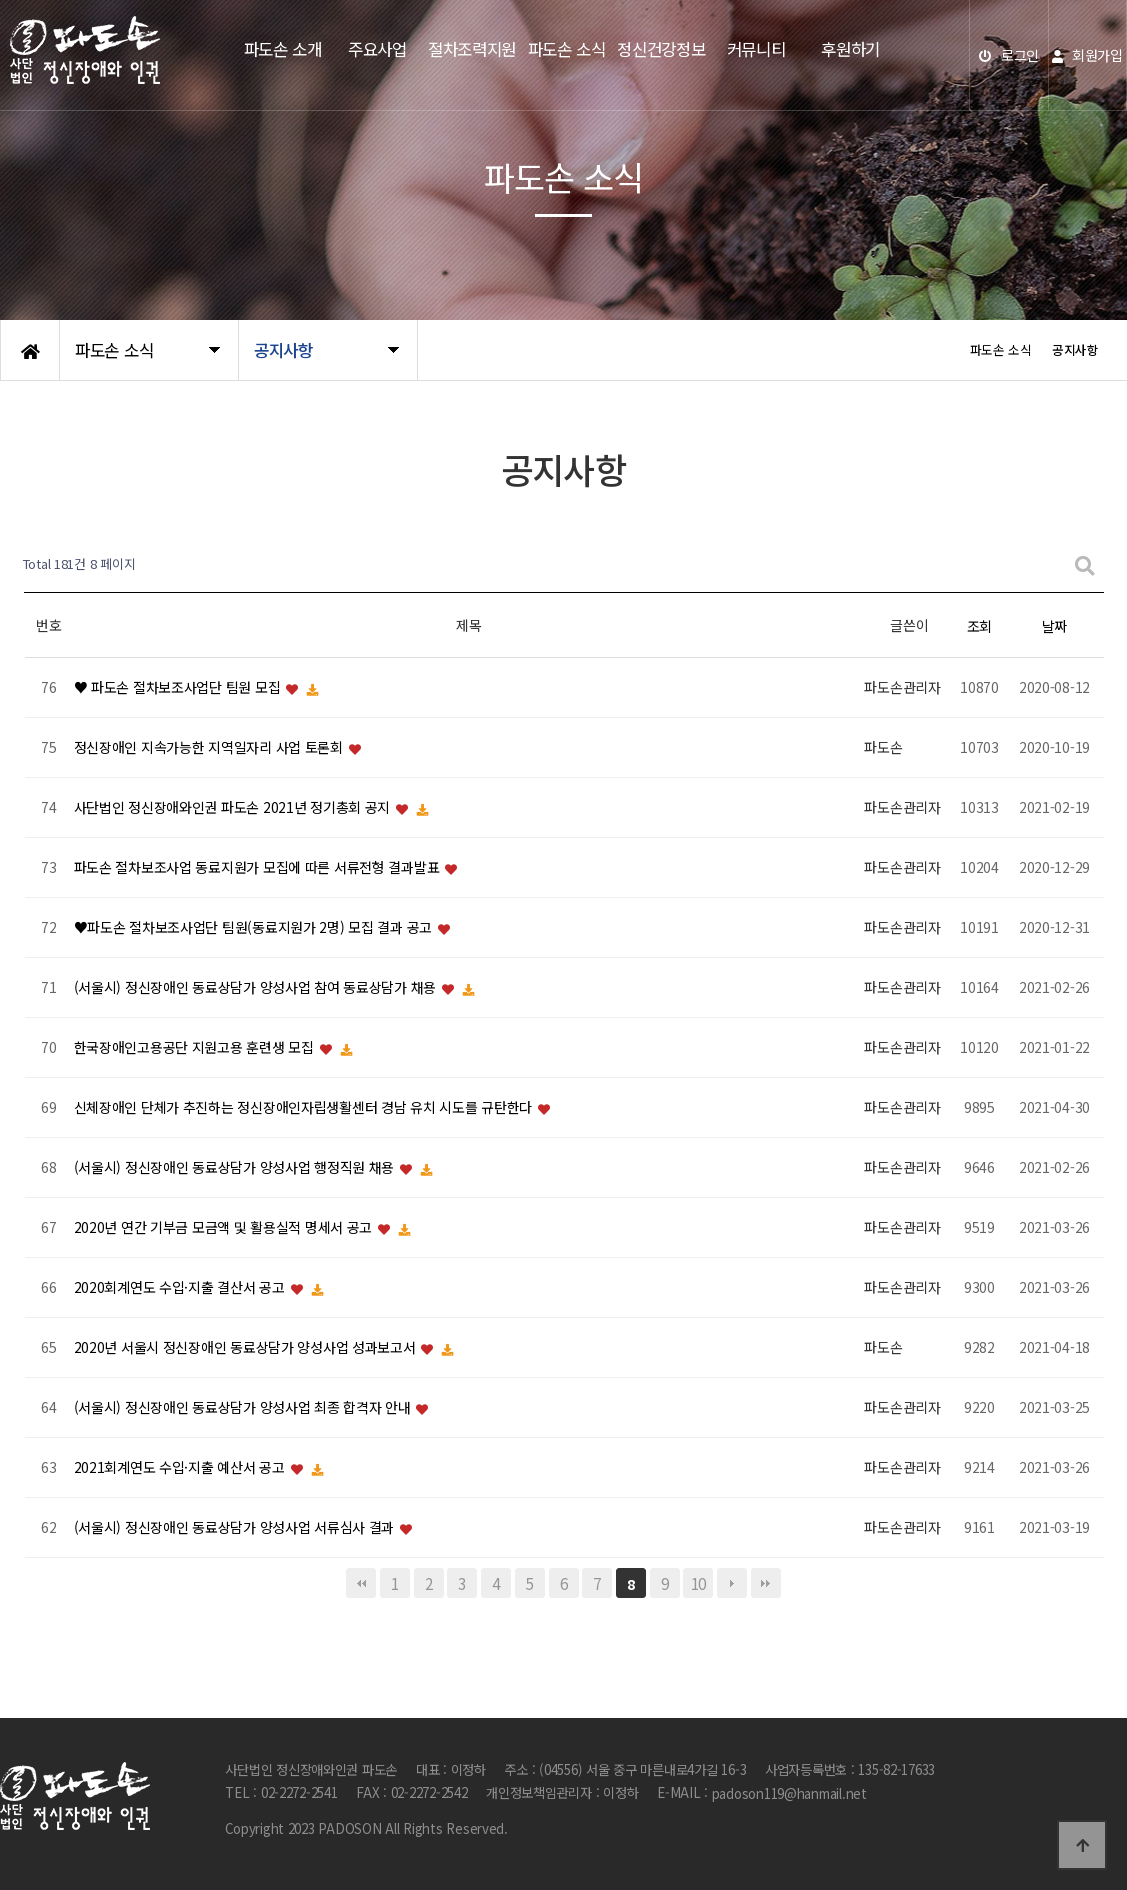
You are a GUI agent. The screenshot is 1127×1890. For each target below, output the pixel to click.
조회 (979, 626)
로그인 (1009, 55)
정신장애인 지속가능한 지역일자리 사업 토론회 (210, 748)
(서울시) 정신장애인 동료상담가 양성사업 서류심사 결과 (236, 1528)
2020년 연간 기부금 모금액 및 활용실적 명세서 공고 (225, 1228)
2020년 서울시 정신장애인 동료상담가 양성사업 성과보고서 (247, 1348)
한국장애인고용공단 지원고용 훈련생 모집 (196, 1048)
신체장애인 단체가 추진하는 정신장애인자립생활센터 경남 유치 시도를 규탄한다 (305, 1108)
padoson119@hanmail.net (789, 1793)
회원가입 (1087, 55)
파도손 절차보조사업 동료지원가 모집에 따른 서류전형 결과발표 (258, 868)
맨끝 (766, 1583)
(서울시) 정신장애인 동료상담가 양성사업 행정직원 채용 (236, 1168)
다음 (732, 1583)
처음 (361, 1583)
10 (698, 1583)
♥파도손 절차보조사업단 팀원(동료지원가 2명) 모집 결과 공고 (255, 928)
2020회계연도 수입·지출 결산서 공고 (181, 1288)
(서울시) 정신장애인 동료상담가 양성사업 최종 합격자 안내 (244, 1408)
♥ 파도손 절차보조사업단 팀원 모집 (179, 688)
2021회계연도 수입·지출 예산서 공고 (181, 1468)
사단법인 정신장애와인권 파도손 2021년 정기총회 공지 (234, 808)
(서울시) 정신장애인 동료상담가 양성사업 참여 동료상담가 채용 (257, 988)
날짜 (1054, 626)
